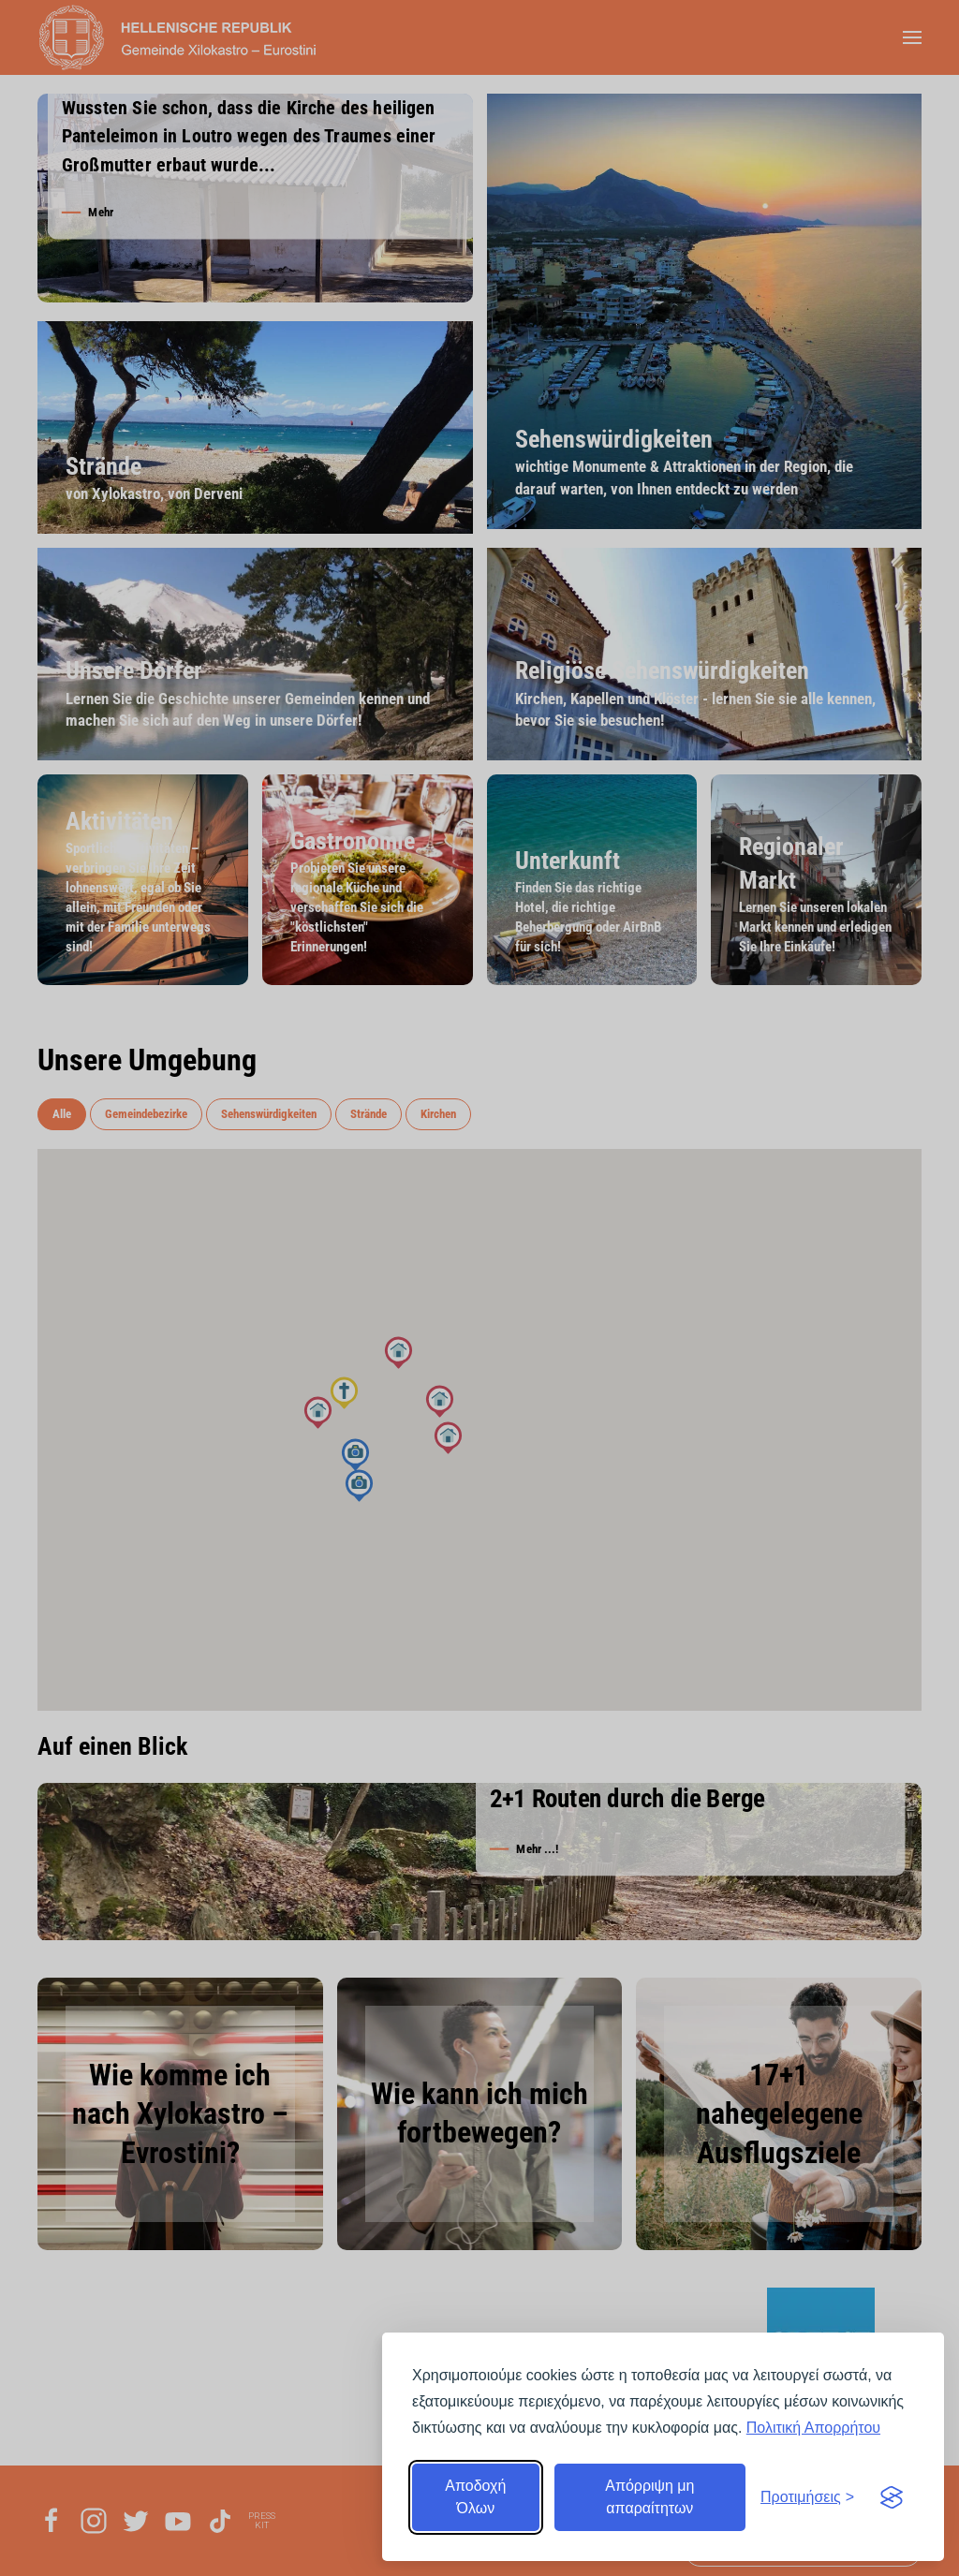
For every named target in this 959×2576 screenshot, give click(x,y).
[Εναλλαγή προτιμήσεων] (807, 2497)
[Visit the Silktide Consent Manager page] (891, 2497)
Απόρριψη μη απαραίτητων (649, 2497)
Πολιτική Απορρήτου (813, 2428)
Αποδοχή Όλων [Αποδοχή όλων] (475, 2497)
